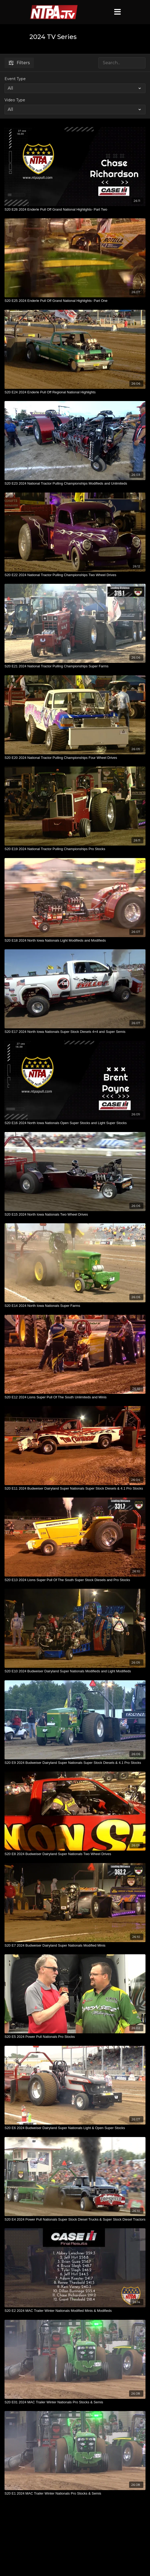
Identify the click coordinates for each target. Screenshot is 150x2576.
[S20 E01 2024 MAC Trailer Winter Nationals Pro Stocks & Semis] (75, 2402)
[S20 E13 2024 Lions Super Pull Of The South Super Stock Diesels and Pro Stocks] (75, 1580)
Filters (19, 62)
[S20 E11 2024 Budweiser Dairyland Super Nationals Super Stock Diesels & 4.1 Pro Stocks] (75, 1488)
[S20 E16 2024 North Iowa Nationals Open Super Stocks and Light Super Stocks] (75, 1123)
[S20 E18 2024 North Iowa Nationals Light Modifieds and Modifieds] (75, 940)
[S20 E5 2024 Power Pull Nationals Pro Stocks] (75, 2036)
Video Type (15, 100)
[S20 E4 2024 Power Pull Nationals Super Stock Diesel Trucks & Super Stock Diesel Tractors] (75, 2219)
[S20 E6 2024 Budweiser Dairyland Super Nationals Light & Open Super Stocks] (75, 2128)
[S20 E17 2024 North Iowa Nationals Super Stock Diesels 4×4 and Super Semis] (75, 1031)
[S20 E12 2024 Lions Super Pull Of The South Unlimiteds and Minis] (75, 1397)
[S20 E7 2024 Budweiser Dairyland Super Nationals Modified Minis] (75, 1945)
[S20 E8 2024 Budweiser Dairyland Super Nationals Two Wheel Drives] (75, 1854)
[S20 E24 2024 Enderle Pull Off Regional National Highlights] (75, 392)
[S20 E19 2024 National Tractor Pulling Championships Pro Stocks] (75, 849)
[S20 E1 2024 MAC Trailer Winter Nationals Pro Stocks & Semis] (75, 2493)
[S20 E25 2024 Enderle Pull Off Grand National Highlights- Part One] (75, 300)
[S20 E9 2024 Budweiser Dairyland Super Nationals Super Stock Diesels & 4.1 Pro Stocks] (75, 1762)
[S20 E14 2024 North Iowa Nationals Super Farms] (75, 1305)
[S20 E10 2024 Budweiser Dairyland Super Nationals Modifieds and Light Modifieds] (75, 1671)
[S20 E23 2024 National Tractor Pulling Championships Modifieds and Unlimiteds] (75, 483)
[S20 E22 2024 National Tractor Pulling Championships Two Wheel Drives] (75, 575)
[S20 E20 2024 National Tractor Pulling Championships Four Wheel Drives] (75, 757)
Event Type (15, 78)
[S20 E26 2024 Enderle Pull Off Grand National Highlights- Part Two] (75, 209)
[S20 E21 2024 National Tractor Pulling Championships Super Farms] (75, 666)
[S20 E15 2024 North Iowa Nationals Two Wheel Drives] (75, 1214)
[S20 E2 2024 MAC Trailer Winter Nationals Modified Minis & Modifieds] (75, 2310)
